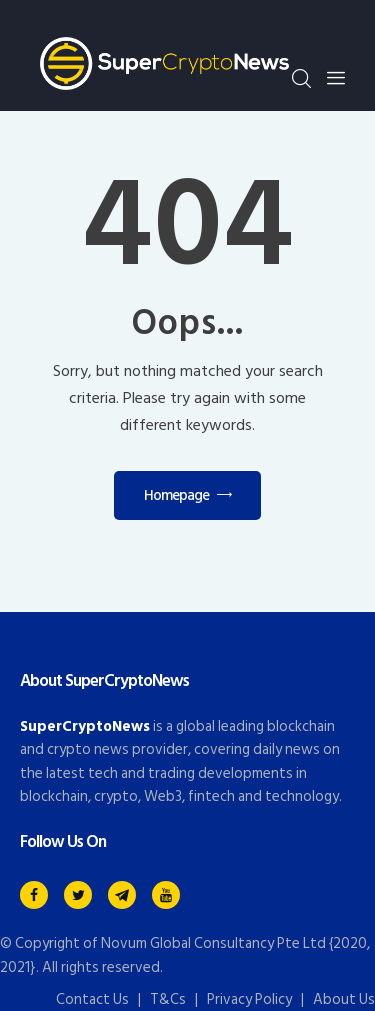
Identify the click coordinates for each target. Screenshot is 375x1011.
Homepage (177, 495)
